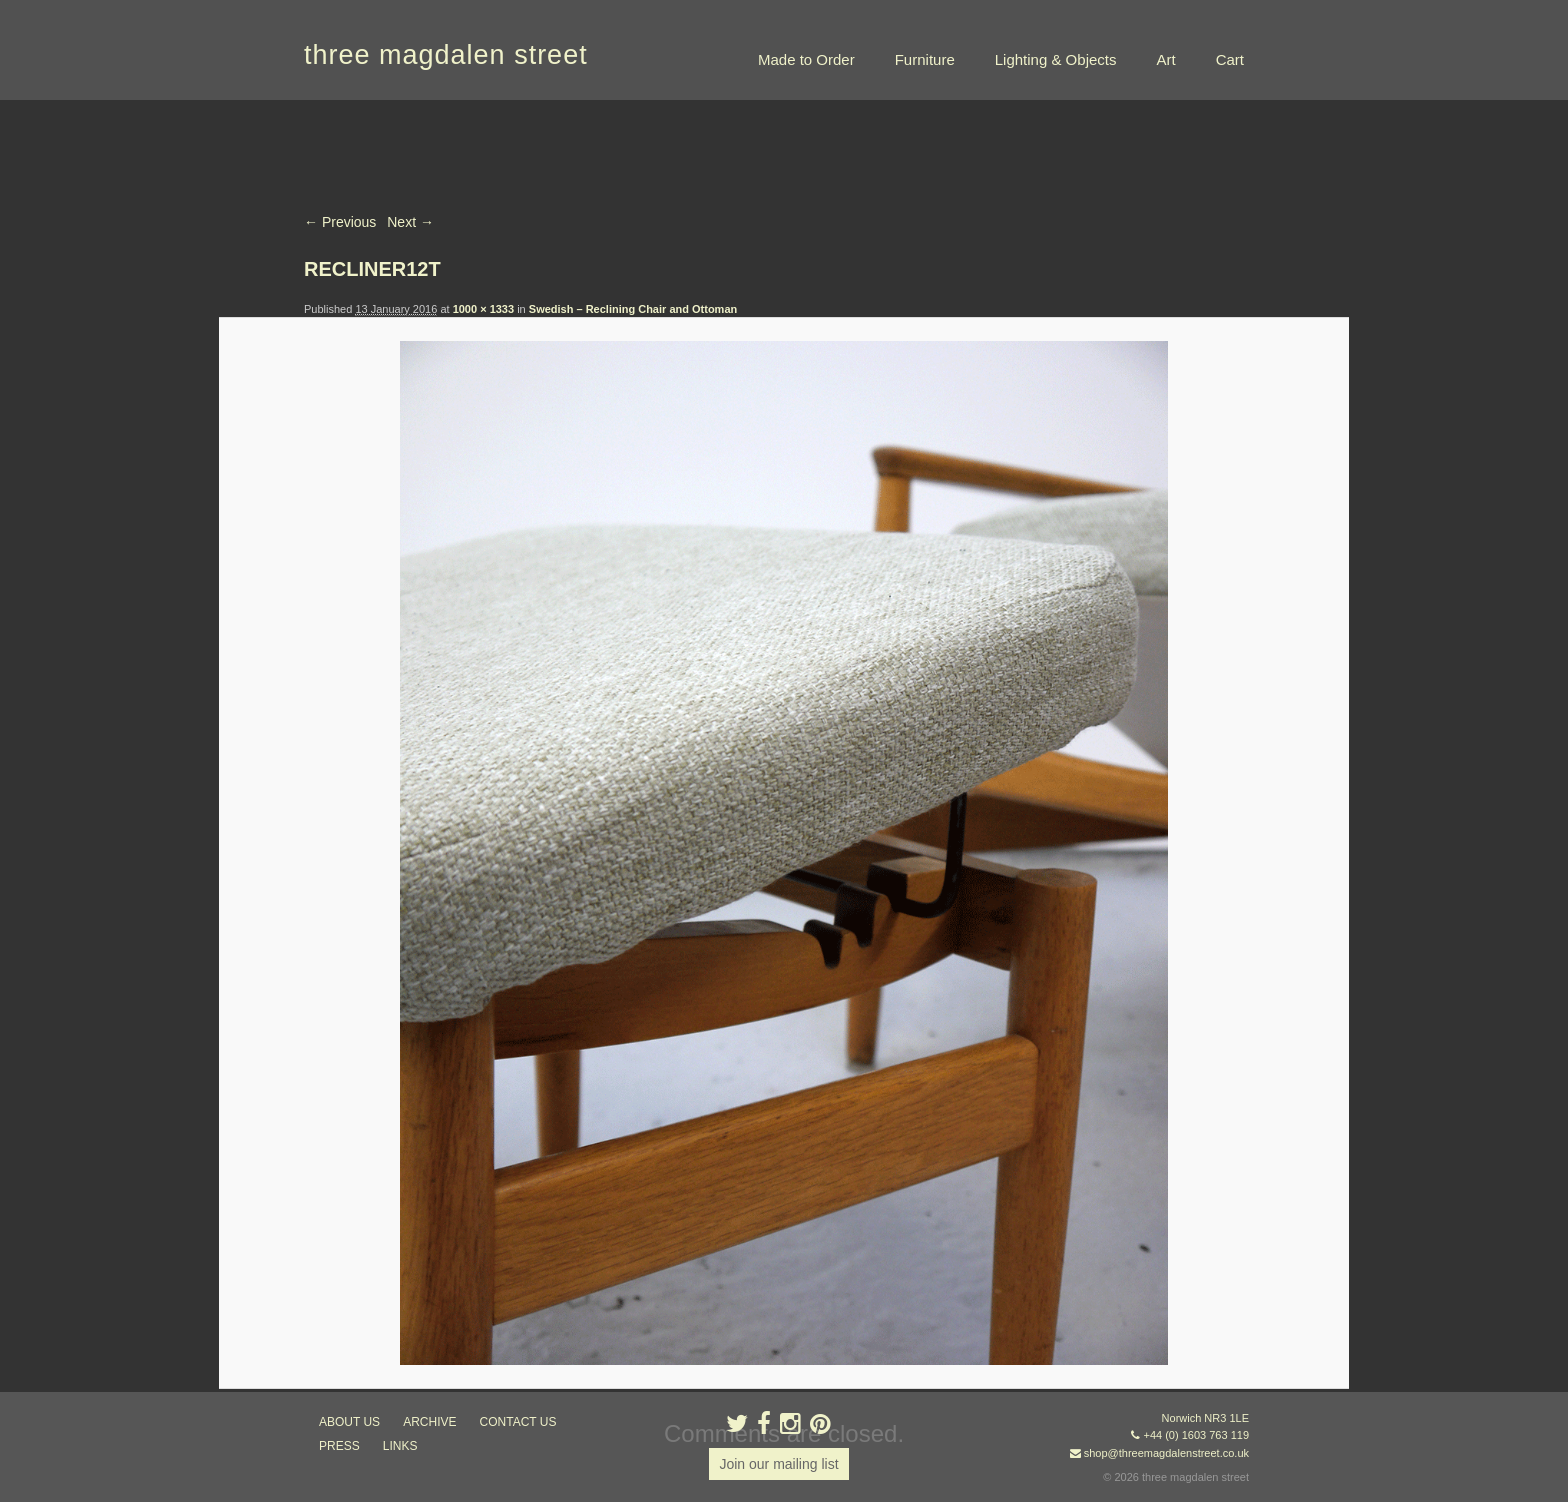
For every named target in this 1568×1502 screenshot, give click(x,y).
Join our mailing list (778, 1464)
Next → (410, 222)
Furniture (925, 59)
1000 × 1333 (483, 309)
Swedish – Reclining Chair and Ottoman (633, 309)
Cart (1230, 59)
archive (429, 1422)
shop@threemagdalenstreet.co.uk (1166, 1453)
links (400, 1446)
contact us (518, 1422)
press (339, 1446)
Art (1165, 59)
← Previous (340, 222)
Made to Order (806, 59)
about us (349, 1422)
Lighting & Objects (1056, 59)
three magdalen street (446, 55)
